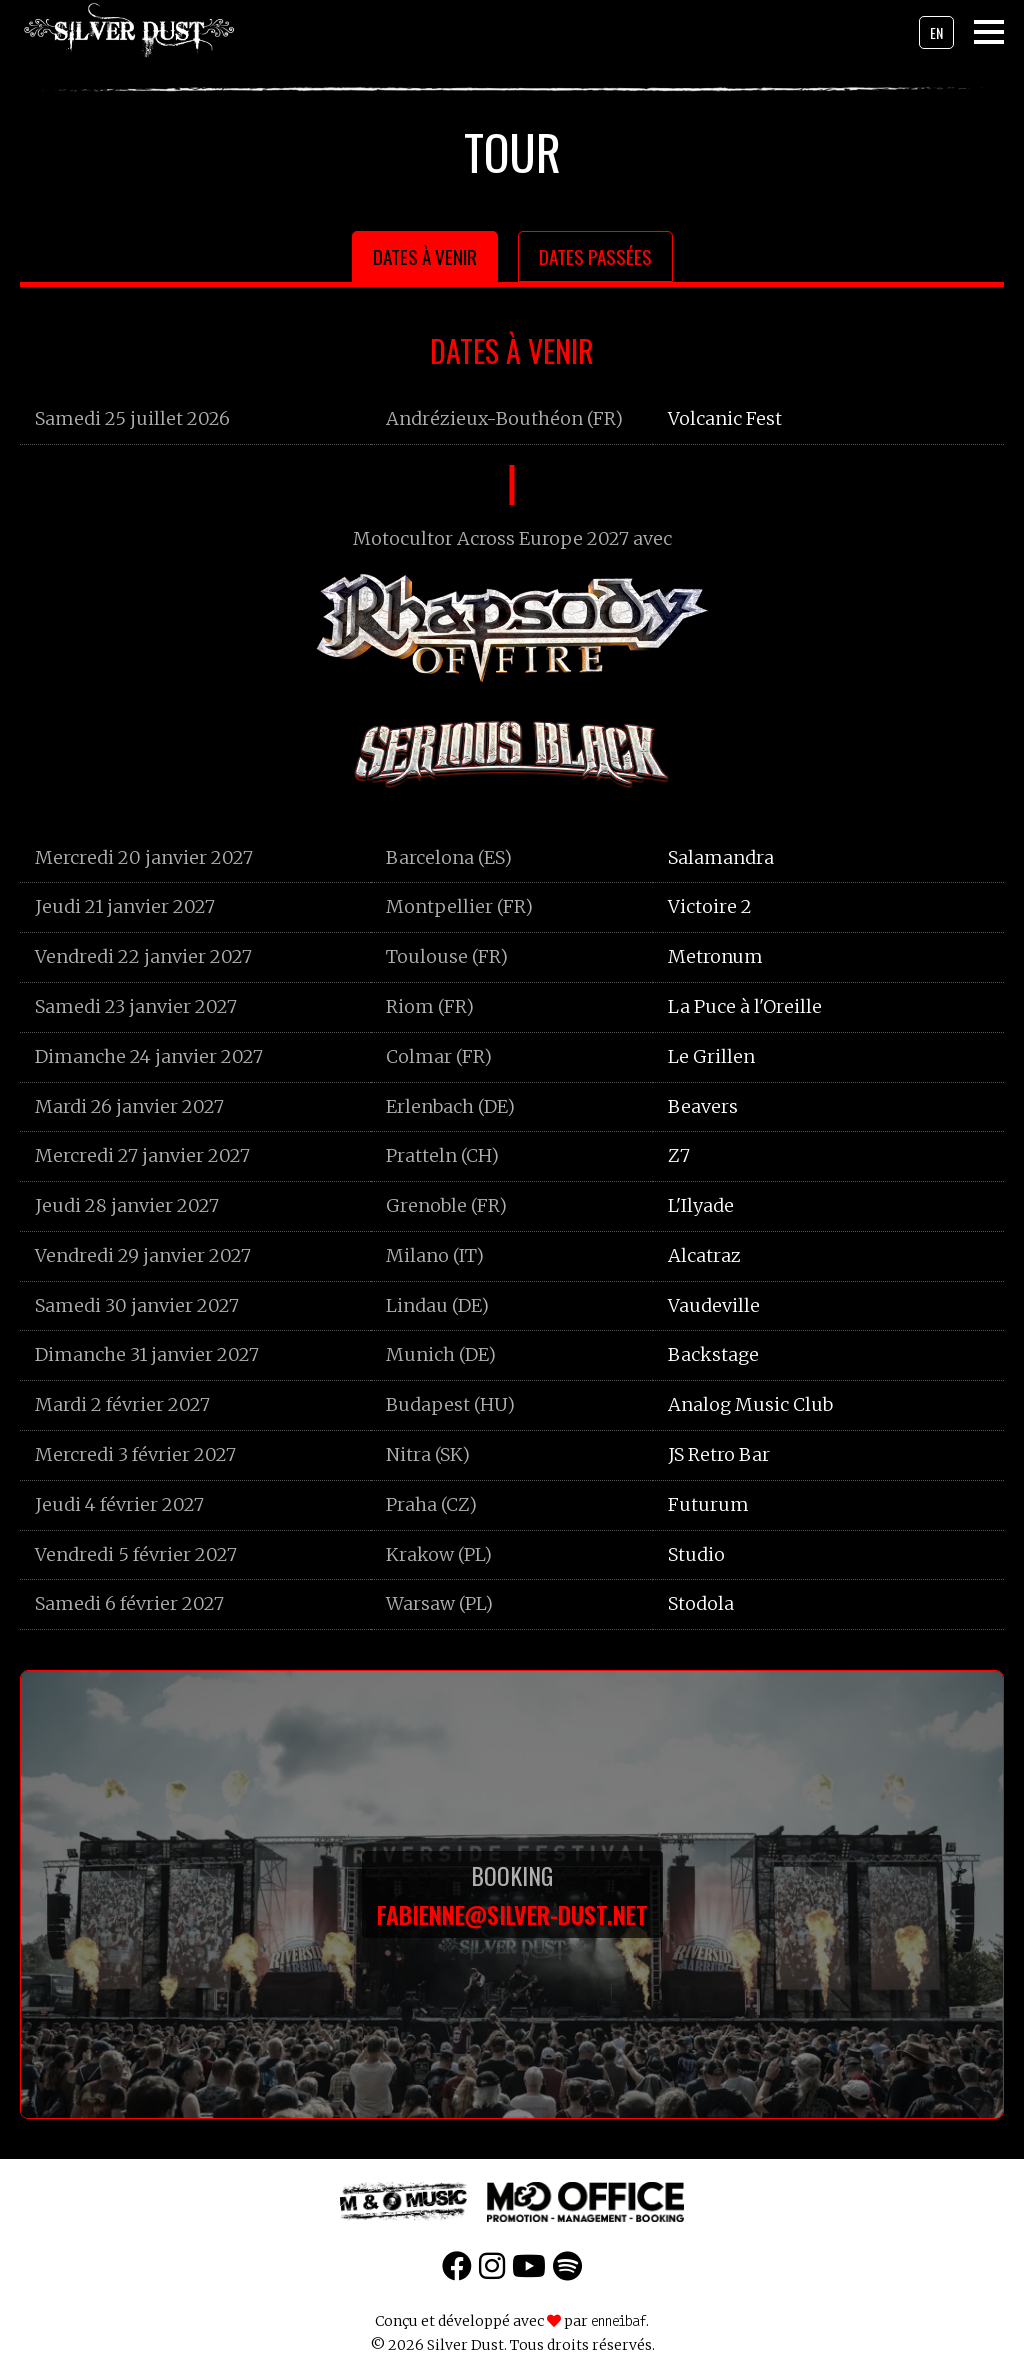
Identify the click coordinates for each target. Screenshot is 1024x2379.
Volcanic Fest (725, 418)
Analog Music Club (750, 1404)
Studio (696, 1554)
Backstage (713, 1354)
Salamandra (721, 857)
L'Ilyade (701, 1205)
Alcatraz (704, 1255)
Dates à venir (425, 256)
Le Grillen (711, 1056)
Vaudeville (714, 1305)
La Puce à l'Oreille (745, 1006)
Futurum (708, 1504)
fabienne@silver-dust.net (512, 1914)
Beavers (703, 1106)
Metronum (715, 956)
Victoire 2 (710, 906)
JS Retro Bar (719, 1454)
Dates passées (595, 256)
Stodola (701, 1603)
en (936, 32)
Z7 (679, 1155)
